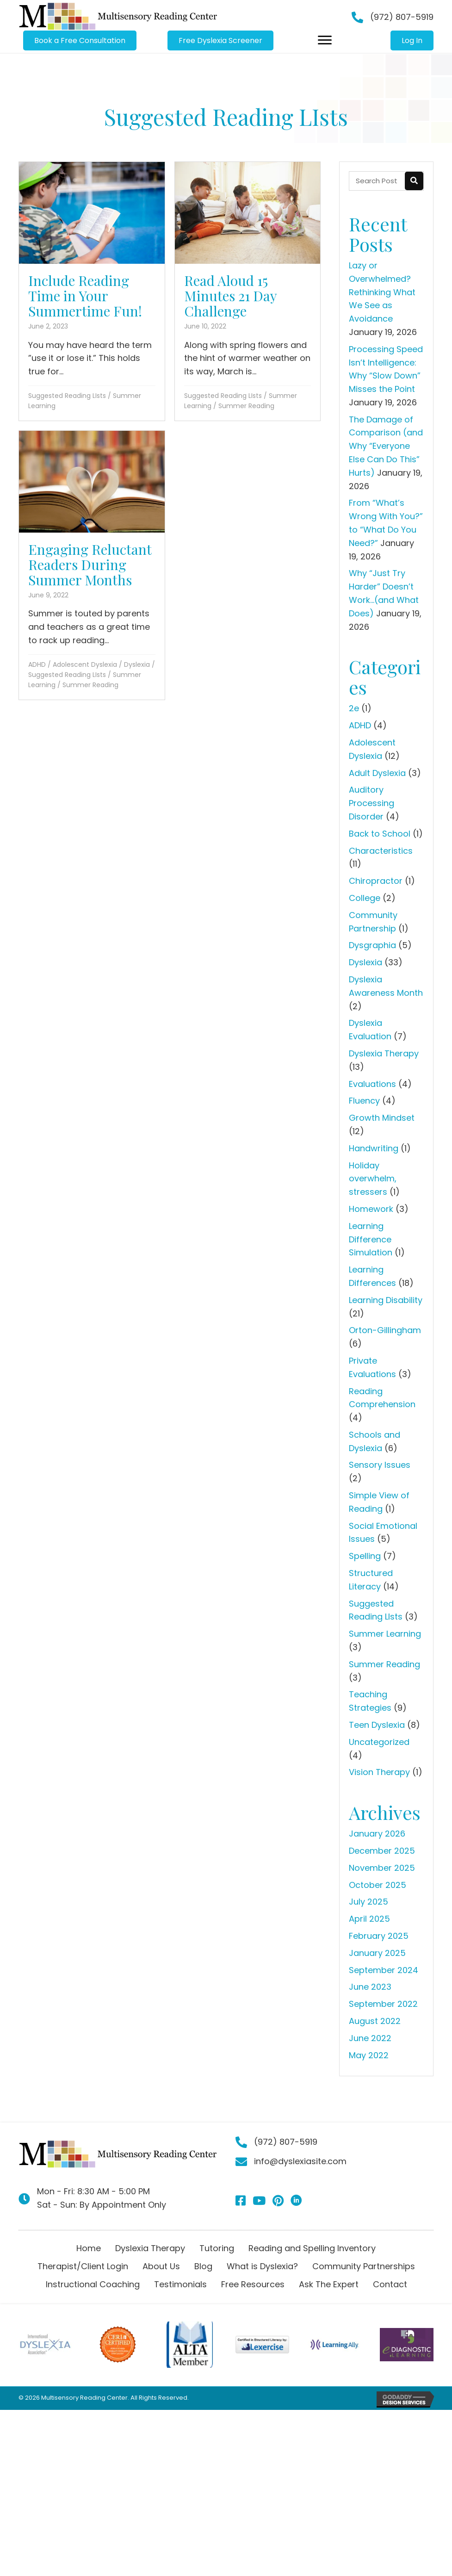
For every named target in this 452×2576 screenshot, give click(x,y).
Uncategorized (379, 1742)
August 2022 (375, 2021)
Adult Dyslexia (377, 773)
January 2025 (377, 1953)
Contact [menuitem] (390, 2284)
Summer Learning (385, 1633)
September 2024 (383, 1970)
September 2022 (383, 2004)
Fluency (364, 1100)
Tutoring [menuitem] (216, 2248)
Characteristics (381, 851)
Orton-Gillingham (385, 1330)
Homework (371, 1209)
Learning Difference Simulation (370, 1239)
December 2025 (382, 1850)
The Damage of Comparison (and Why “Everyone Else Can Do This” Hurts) (386, 446)
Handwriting (373, 1148)
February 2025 (379, 1936)
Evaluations (372, 1084)
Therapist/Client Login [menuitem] (82, 2266)
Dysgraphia (372, 945)
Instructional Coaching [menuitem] (93, 2284)
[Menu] (324, 40)
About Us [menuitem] (161, 2266)
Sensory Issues (379, 1465)
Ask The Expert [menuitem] (329, 2284)
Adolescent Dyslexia (85, 664)
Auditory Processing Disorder (371, 803)
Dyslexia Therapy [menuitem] (150, 2248)
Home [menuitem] (88, 2248)
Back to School (379, 833)
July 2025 (368, 1901)
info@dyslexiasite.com (300, 2161)
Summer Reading (246, 405)
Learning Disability (385, 1300)
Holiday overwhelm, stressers (372, 1179)
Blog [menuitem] (203, 2266)
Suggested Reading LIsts (67, 395)
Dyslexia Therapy (384, 1053)
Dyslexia (137, 664)
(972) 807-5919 (401, 17)
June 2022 (370, 2038)
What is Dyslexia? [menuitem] (262, 2266)
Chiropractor (375, 881)
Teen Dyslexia (377, 1725)
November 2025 (382, 1868)
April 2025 (369, 1918)
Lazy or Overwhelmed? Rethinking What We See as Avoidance (382, 292)
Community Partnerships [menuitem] (363, 2266)
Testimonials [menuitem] (180, 2284)
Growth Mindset (382, 1118)
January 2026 (377, 1833)
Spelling (365, 1556)
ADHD (37, 664)
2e (354, 708)
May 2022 (369, 2055)
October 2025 (377, 1885)
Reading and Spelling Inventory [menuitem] (312, 2248)
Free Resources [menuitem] (253, 2284)
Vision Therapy (379, 1772)
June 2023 (370, 1987)
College (364, 898)
